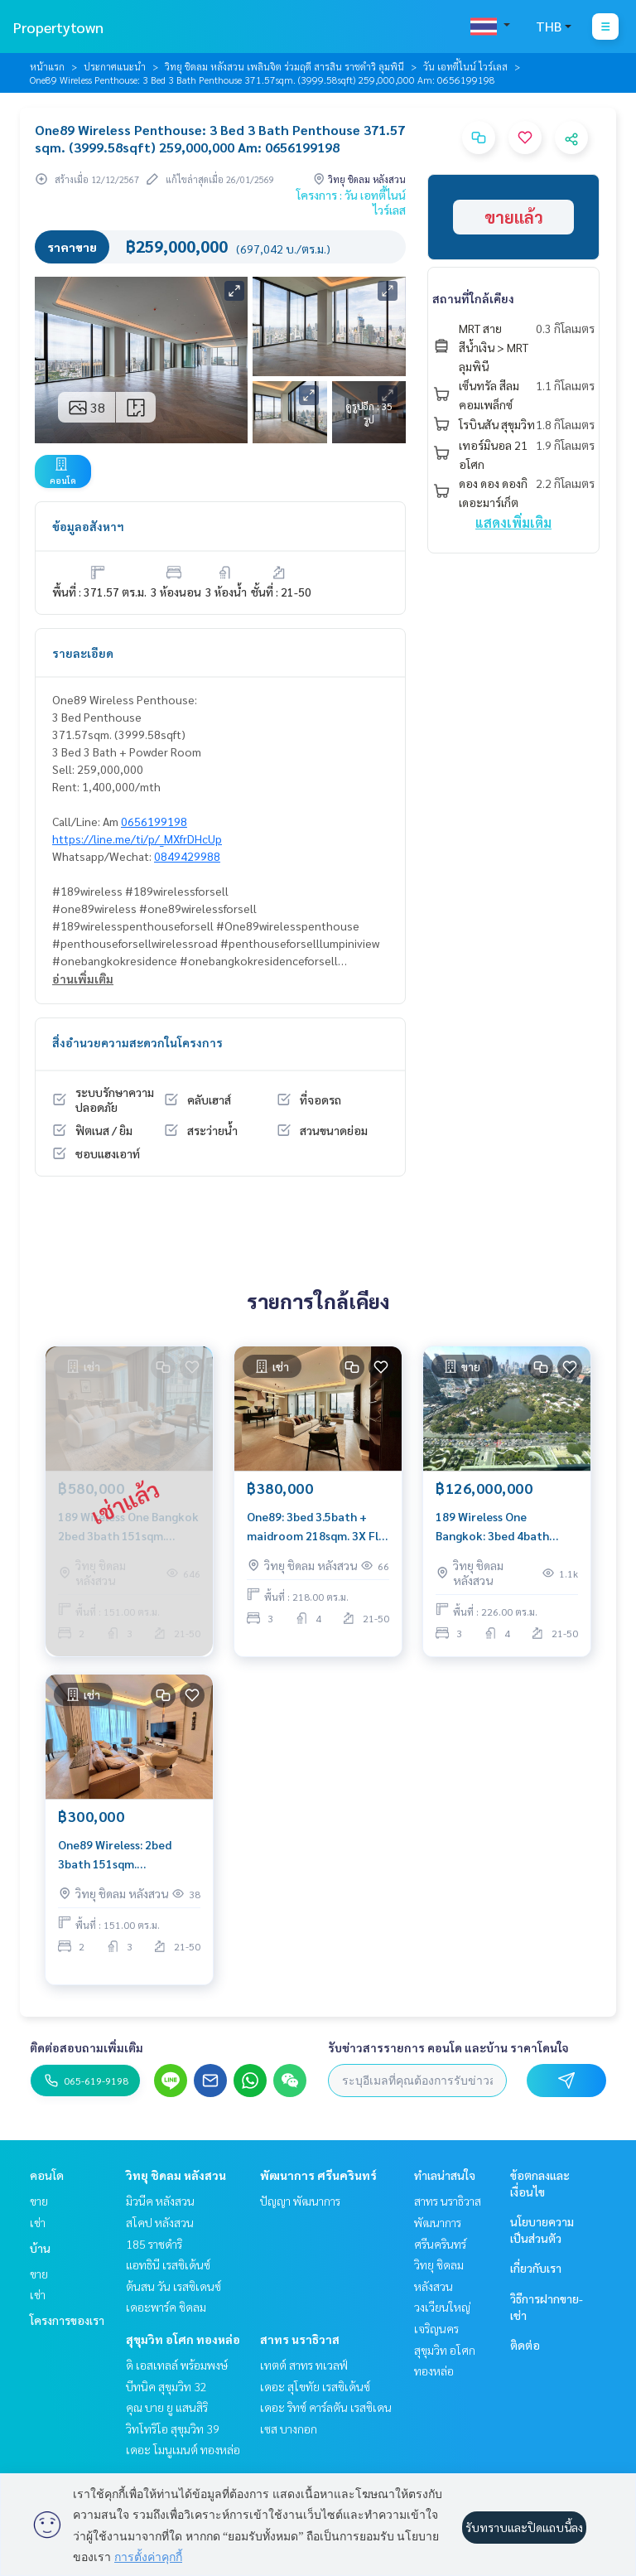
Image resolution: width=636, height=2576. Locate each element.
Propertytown (58, 26)
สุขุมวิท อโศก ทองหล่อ (183, 2339)
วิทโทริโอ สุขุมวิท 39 (172, 2428)
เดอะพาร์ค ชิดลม (166, 2306)
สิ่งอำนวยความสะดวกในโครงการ (137, 1042)
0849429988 (187, 855)
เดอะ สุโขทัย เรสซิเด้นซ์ (315, 2386)
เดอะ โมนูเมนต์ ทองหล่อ (183, 2449)
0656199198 (154, 821)
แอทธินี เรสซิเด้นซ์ (168, 2264)
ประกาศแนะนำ (115, 66)
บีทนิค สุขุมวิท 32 (166, 2386)
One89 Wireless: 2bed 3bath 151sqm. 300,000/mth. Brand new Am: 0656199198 (123, 1855)
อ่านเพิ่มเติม (82, 978)
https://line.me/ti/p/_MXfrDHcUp (137, 838)
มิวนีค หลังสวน (160, 2200)
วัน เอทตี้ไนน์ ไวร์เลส (465, 66)
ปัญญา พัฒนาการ (300, 2200)
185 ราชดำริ (154, 2243)
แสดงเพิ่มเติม (513, 522)
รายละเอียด (82, 652)
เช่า (38, 2222)
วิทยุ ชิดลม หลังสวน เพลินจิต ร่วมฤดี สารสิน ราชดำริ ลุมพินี (284, 66)
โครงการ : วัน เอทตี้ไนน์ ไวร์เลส (351, 202)
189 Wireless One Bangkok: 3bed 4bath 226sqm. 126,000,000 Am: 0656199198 (503, 1526)
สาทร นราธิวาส (300, 2339)
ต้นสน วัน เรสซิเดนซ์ (173, 2286)
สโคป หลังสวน (160, 2222)
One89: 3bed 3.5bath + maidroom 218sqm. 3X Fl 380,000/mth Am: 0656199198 (312, 1526)
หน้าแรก (47, 66)
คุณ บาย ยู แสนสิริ (167, 2407)
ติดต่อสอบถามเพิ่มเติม (86, 2047)
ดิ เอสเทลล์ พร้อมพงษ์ (177, 2364)
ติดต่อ (525, 2344)
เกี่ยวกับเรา (535, 2267)
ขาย (39, 2200)
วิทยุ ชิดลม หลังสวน (176, 2175)
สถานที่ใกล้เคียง (473, 298)
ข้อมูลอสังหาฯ (88, 526)
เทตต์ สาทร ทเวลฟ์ (304, 2364)
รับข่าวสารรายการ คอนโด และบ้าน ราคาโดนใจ (448, 2047)
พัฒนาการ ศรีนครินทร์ (318, 2175)
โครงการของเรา (67, 2320)
